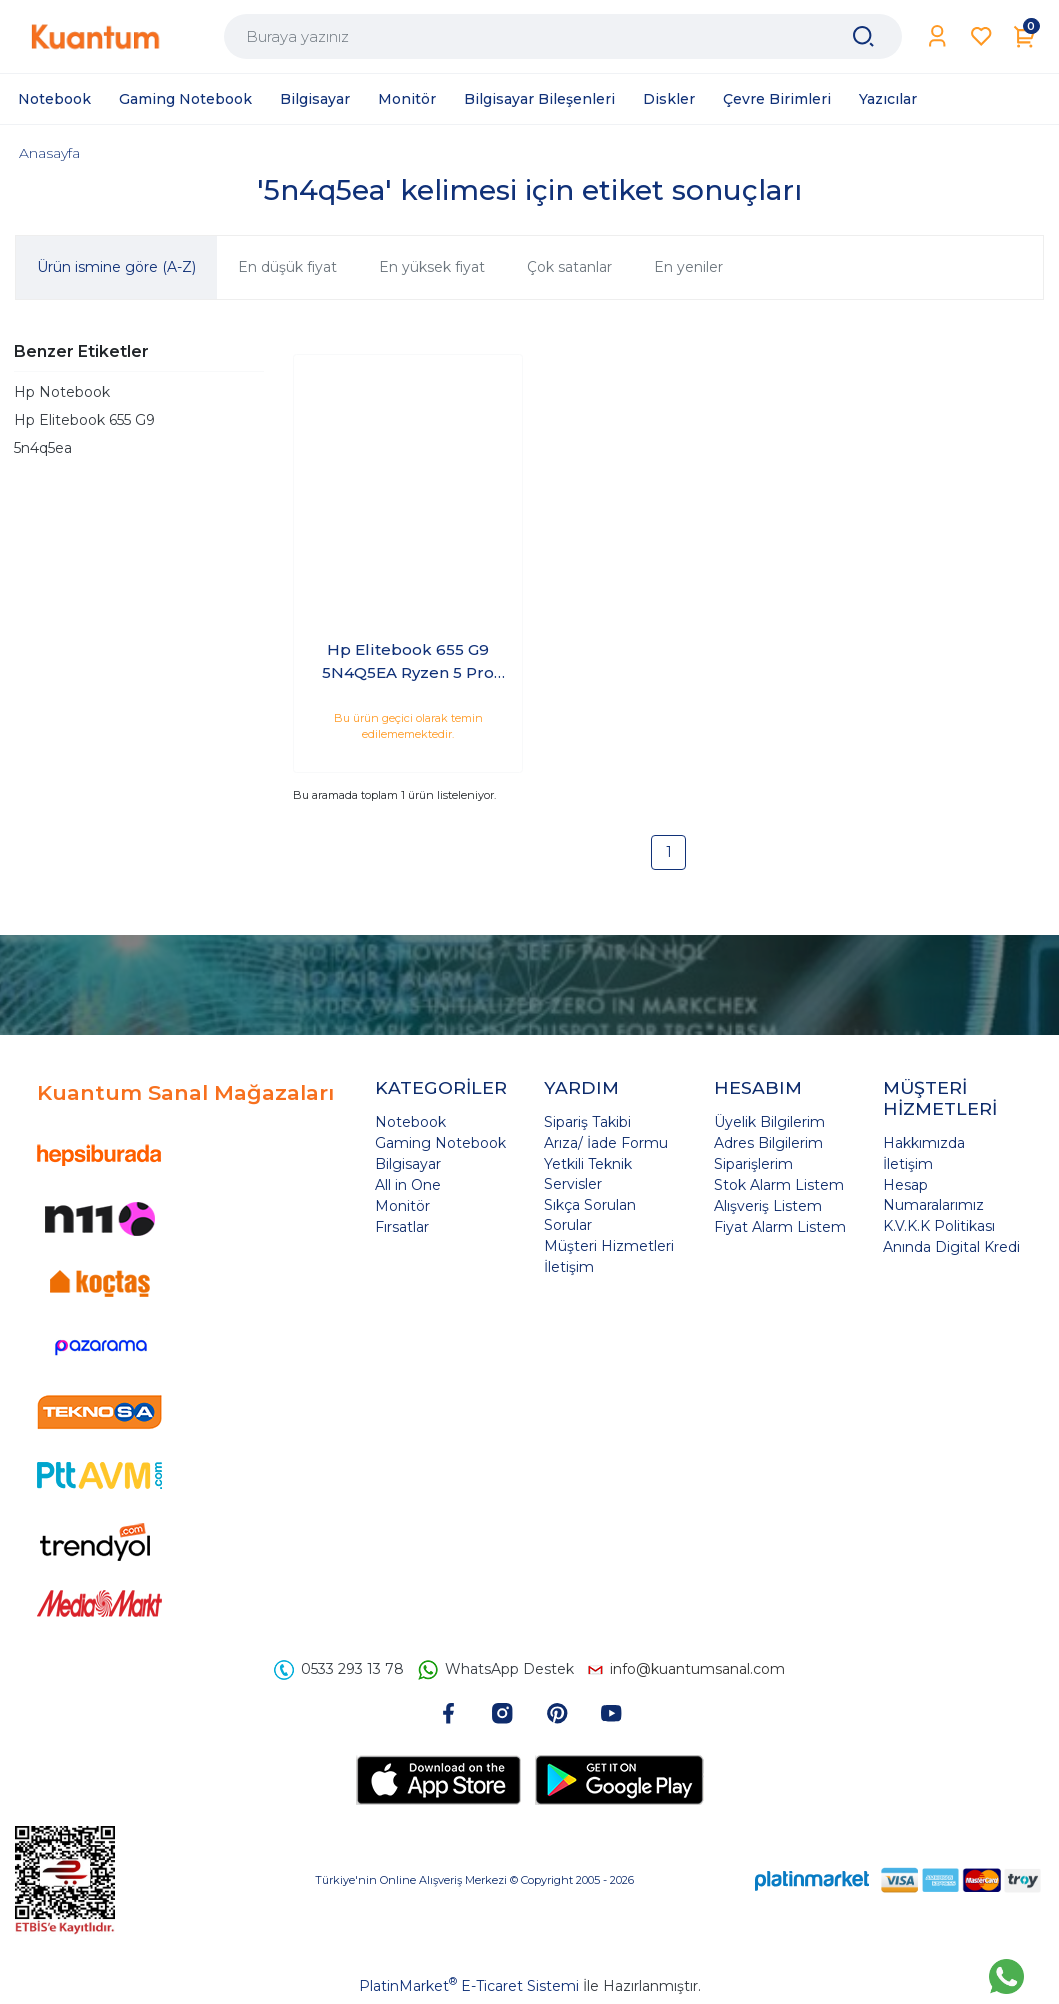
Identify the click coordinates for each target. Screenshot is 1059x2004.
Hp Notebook (62, 392)
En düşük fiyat (287, 267)
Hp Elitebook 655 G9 (84, 420)
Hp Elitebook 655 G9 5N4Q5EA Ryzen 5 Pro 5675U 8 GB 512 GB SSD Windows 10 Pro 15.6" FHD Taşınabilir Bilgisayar (408, 662)
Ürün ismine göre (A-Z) (116, 267)
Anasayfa (49, 153)
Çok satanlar (569, 267)
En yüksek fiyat (432, 267)
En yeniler (688, 267)
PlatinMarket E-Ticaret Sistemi (469, 1986)
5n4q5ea (43, 448)
